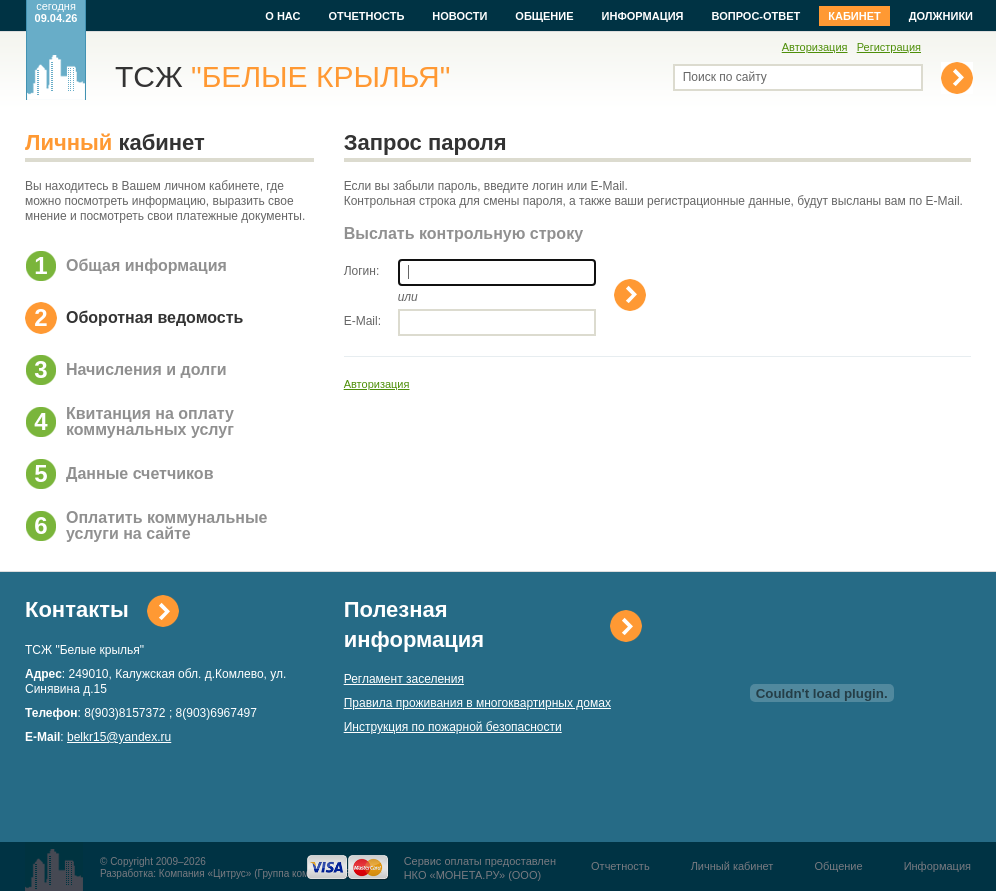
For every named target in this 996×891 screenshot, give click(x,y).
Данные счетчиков (139, 473)
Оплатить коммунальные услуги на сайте (166, 525)
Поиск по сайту (725, 77)
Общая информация (146, 265)
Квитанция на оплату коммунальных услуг (150, 421)
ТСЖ (282, 76)
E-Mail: (362, 321)
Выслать (630, 295)
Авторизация (815, 47)
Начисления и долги (146, 369)
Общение (544, 16)
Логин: (362, 271)
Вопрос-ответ (756, 16)
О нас (282, 16)
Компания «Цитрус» (205, 873)
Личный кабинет (732, 866)
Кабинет (854, 16)
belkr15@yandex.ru (119, 737)
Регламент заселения (404, 679)
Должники (941, 16)
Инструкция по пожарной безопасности (453, 727)
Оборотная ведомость (154, 317)
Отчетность (366, 16)
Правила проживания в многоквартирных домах (477, 703)
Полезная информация (414, 624)
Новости (459, 16)
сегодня (56, 12)
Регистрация (889, 47)
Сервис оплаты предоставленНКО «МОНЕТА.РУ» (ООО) (480, 868)
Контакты (77, 609)
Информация (643, 16)
